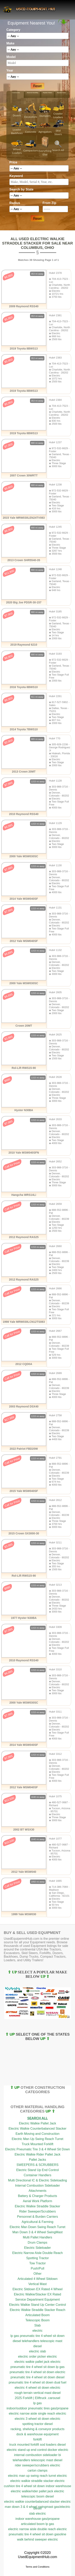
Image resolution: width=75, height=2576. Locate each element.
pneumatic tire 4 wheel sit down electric (37, 2372)
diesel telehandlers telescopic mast (37, 2341)
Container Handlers (37, 2175)
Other (37, 2273)
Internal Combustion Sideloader (37, 2185)
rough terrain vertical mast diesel (37, 2392)
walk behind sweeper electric (37, 2539)
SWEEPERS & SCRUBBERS (38, 2164)
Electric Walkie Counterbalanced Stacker (37, 2128)
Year (9, 70)
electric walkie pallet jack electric (37, 2361)
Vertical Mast (37, 2284)
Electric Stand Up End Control (37, 2170)
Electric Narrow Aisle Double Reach (37, 2253)
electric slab (37, 2351)
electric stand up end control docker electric (37, 2449)
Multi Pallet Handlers (37, 2237)
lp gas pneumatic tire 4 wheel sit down (37, 2335)
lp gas (37, 2403)
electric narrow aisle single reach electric (37, 2413)
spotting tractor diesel (37, 2424)
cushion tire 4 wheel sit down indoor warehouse (37, 2486)
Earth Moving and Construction (38, 2133)
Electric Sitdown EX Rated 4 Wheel (38, 2289)
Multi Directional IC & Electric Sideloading (37, 2180)
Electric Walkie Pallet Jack (37, 2123)
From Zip (49, 203)
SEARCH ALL (37, 2118)
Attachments (37, 2190)
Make (10, 43)
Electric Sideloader (37, 2247)
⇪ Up (13, 1972)
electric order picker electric (37, 2356)
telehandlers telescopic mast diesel (37, 2460)
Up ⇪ (45, 1976)
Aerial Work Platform (37, 2201)
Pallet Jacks (37, 2159)
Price (13, 162)
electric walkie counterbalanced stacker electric (37, 2501)
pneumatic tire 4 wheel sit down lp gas (37, 2367)
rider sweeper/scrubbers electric (37, 2465)
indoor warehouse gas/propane (37, 2518)
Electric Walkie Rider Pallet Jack (37, 2154)
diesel (37, 2346)
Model (11, 57)
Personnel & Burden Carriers (37, 2216)
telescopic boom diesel (37, 2496)
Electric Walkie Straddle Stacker (37, 2206)
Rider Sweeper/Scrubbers (37, 2211)
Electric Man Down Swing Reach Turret (37, 2227)
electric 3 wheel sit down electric (37, 2418)
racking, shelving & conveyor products (37, 2429)
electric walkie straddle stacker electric (37, 2481)
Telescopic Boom (37, 2320)
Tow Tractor (37, 2263)
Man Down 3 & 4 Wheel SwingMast (37, 2232)
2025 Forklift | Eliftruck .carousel (37, 2398)
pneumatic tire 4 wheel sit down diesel (37, 2377)
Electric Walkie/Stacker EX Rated (37, 2294)
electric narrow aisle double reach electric (37, 2529)
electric (37, 2330)
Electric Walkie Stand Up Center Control (37, 2304)
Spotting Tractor (37, 2258)
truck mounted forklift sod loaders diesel (37, 2444)
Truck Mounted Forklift (37, 2144)
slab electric (37, 2513)
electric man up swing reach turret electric (37, 2475)
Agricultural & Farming (37, 2221)
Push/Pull (37, 2268)
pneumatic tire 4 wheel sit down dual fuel (37, 2382)
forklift (37, 2439)
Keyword (16, 176)
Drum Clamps (37, 2242)
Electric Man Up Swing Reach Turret (37, 2139)
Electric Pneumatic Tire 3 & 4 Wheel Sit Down (37, 2149)
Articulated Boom (37, 2315)
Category (13, 29)
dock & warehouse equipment (37, 2434)
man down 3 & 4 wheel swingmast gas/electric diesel (37, 2507)
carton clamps (38, 2470)
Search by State (21, 189)
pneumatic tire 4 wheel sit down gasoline (37, 2534)
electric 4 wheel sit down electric (37, 2387)
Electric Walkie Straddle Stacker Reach (37, 2310)
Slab (37, 2325)
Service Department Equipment (37, 2299)
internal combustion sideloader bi (37, 2455)
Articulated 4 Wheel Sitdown (37, 2278)
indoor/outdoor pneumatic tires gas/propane (38, 2408)
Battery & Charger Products (37, 2196)
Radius (14, 203)
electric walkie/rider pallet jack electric (37, 2491)
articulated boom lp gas (37, 2524)
